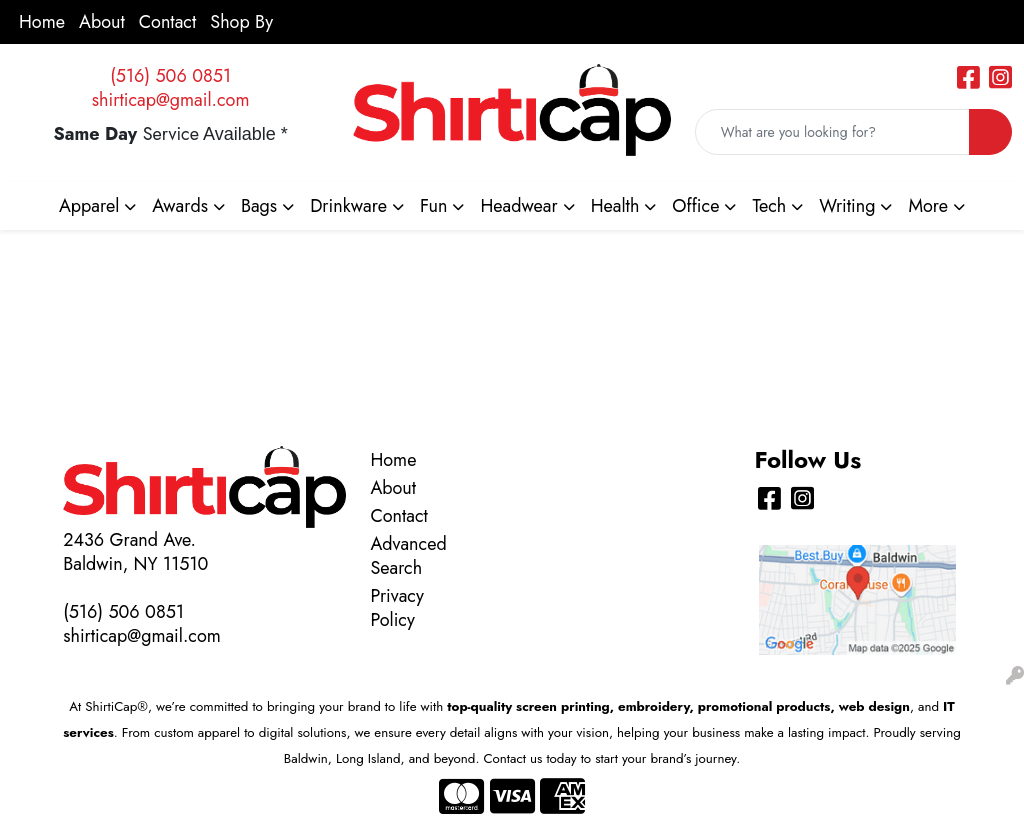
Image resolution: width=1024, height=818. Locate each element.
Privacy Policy (396, 608)
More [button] (928, 206)
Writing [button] (847, 206)
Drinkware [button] (348, 206)
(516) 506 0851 (170, 76)
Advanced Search (406, 556)
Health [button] (615, 206)
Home (42, 22)
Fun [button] (434, 206)
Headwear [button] (518, 206)
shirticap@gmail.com (171, 100)
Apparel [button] (89, 206)
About (102, 22)
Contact (168, 22)
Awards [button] (180, 206)
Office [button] (695, 206)
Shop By (241, 22)
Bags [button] (259, 206)
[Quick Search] (832, 132)
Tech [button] (769, 206)
